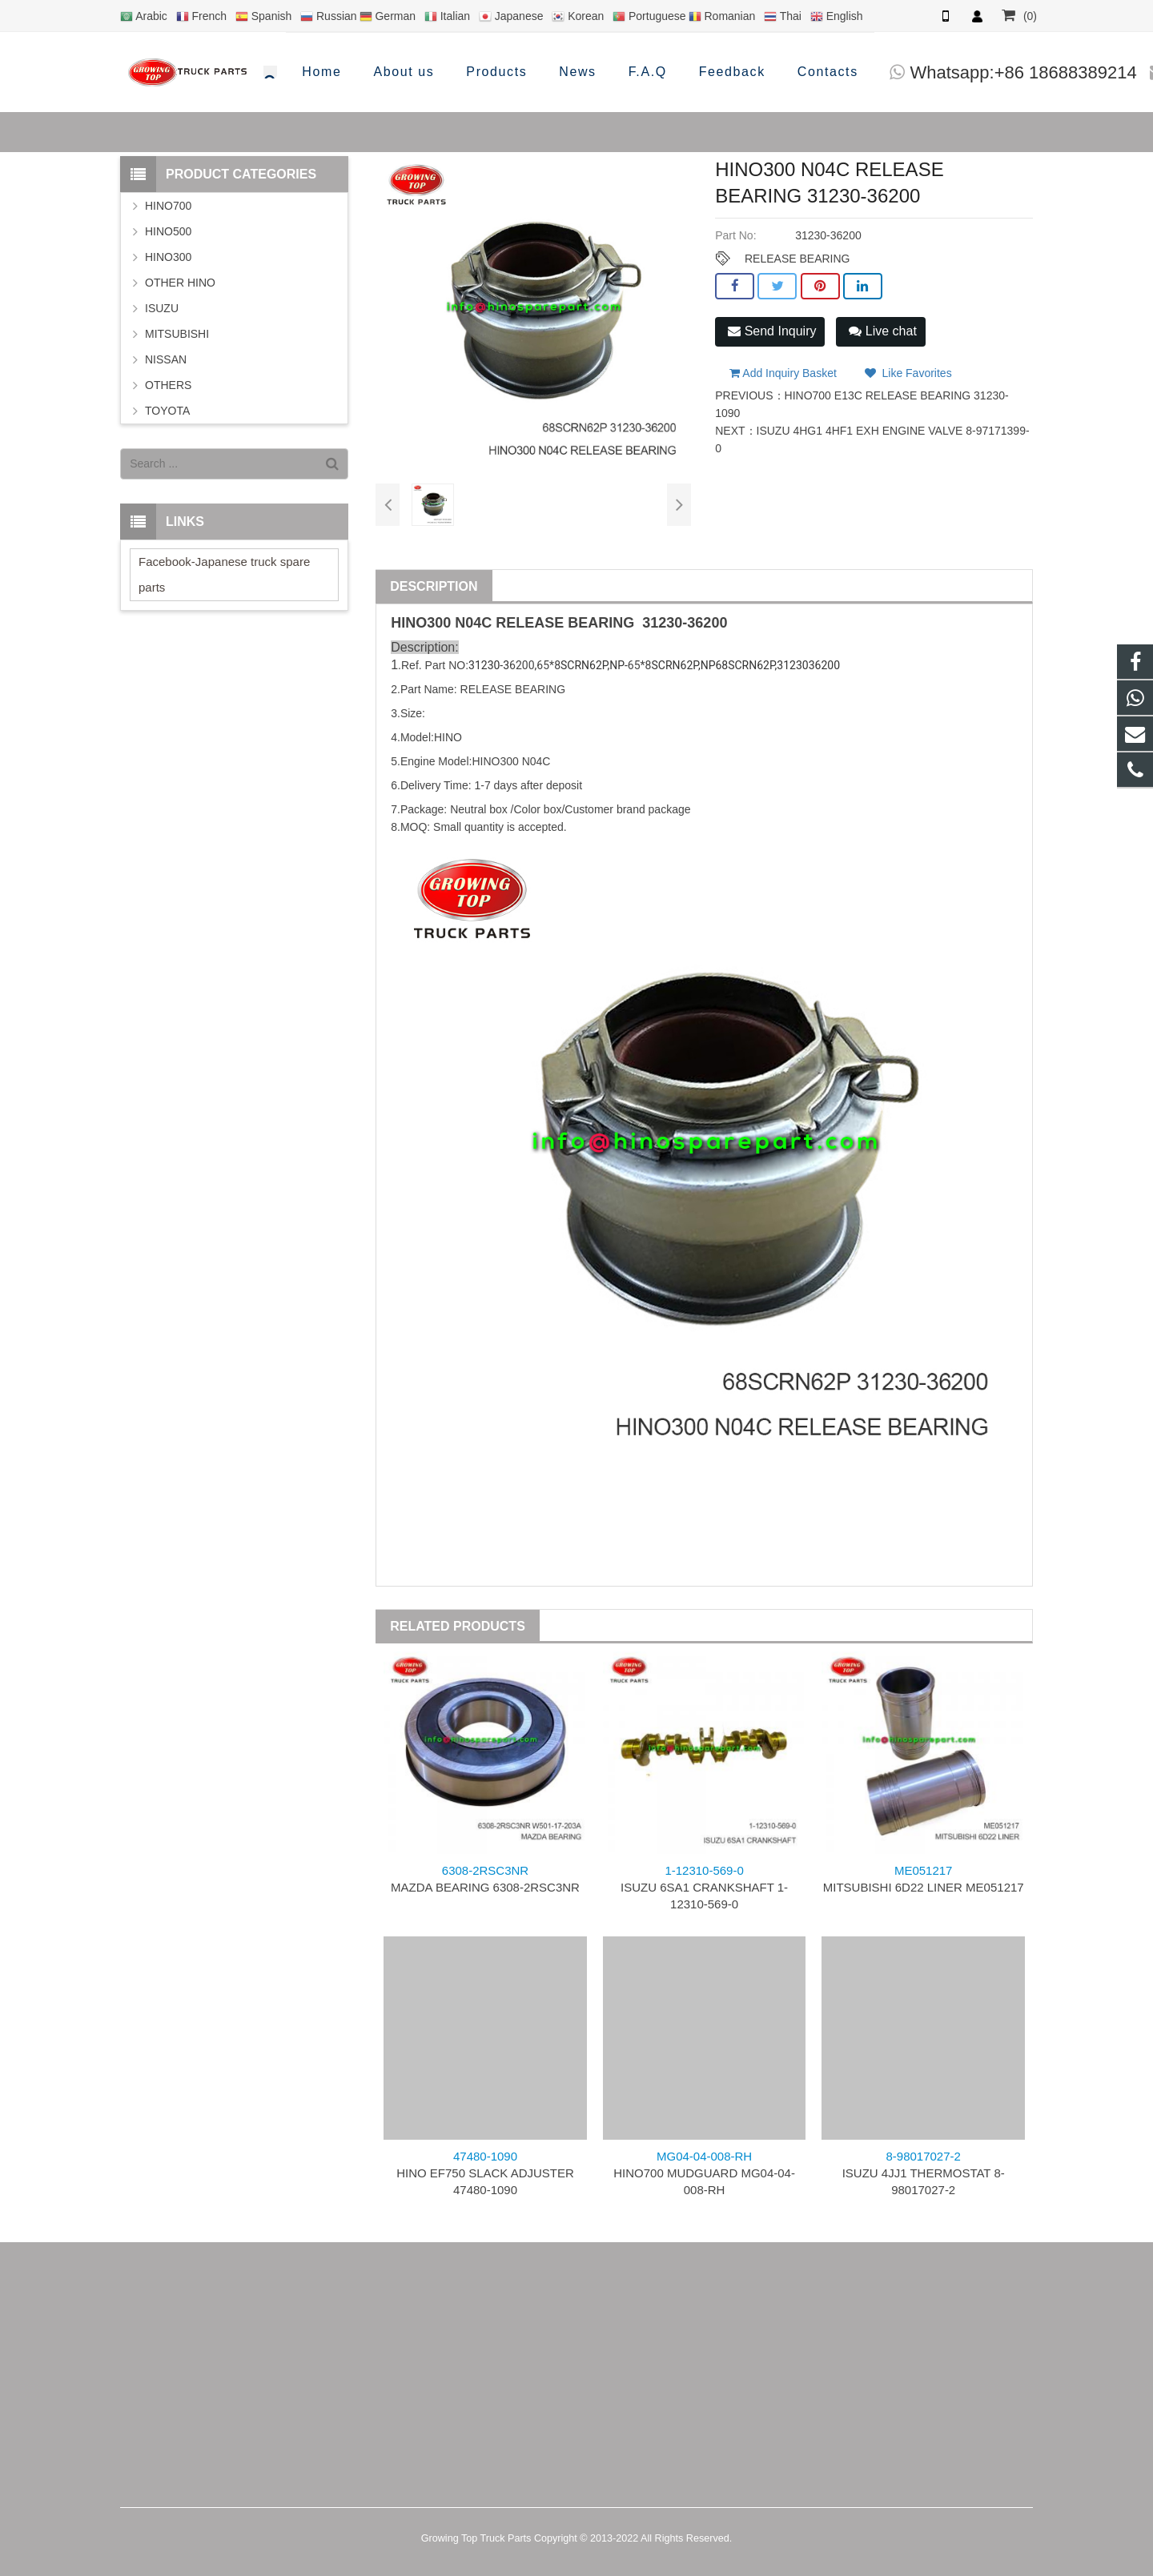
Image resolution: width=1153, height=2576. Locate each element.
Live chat (882, 331)
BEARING (601, 623)
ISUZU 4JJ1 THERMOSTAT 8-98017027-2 (923, 2173)
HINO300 (168, 257)
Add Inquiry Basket (783, 368)
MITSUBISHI (177, 333)
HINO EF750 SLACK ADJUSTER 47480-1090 (485, 2173)
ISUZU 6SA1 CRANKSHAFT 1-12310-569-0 (704, 1887)
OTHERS (168, 385)
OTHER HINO (180, 282)
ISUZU (162, 308)
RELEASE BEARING (797, 258)
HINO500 (168, 231)
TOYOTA (167, 410)
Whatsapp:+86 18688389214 (692, 72)
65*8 (548, 665)
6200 (711, 623)
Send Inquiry (772, 331)
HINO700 (168, 205)
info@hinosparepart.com (937, 72)
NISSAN (166, 359)
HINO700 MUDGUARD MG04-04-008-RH (704, 2173)
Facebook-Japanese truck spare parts (224, 574)
